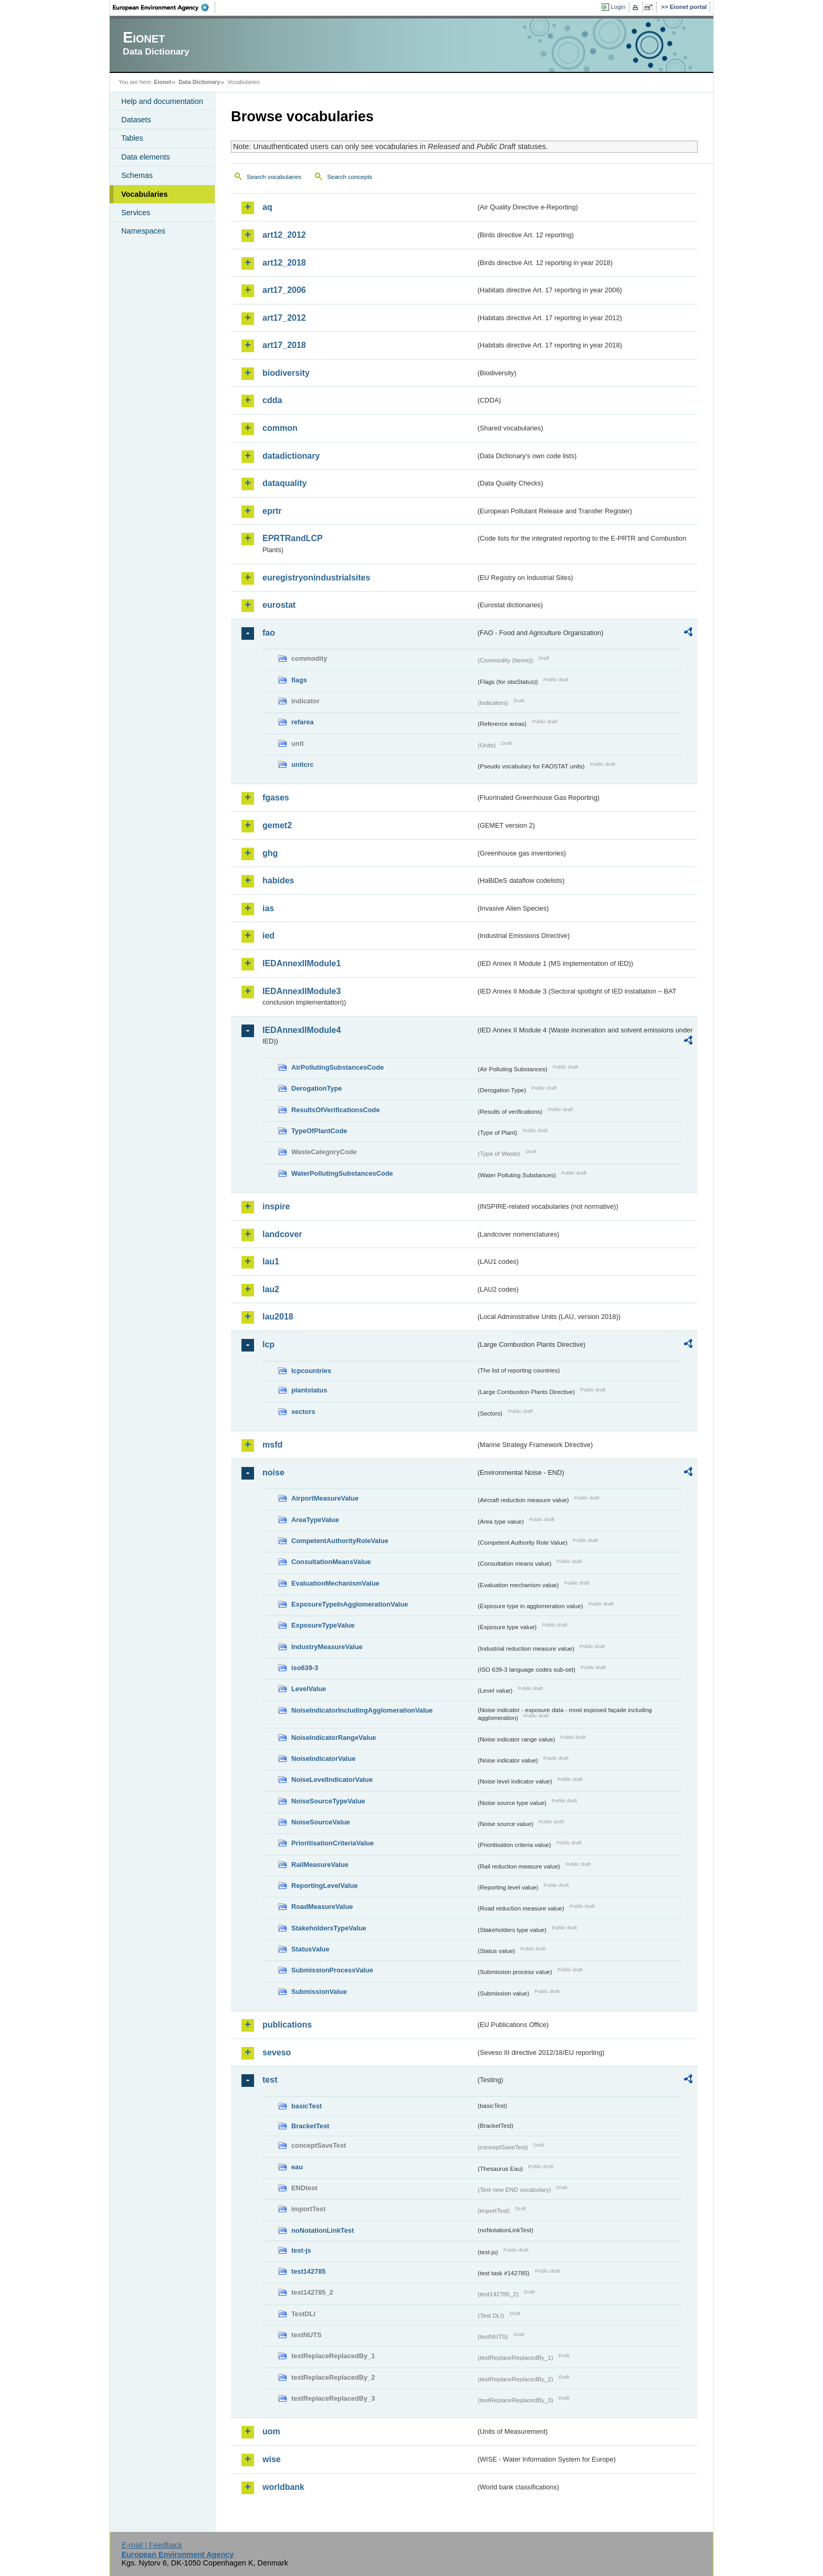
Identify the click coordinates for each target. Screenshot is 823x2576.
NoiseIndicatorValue (323, 1758)
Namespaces (143, 231)
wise (271, 2459)
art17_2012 (284, 317)
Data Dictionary (199, 82)
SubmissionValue (319, 1992)
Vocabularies (144, 194)
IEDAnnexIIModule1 (301, 963)
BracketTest (310, 2126)
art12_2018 (284, 262)
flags (299, 680)
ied (268, 935)
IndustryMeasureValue (327, 1647)
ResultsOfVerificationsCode (335, 1110)
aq (267, 207)
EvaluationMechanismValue (335, 1583)
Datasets (136, 119)
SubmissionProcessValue (332, 1970)
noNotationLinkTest (322, 2230)
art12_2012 (284, 234)
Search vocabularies (274, 177)
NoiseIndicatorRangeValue (333, 1737)
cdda (272, 400)
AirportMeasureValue (324, 1498)
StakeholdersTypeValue (328, 1928)
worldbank (283, 2487)
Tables (132, 138)
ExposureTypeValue (323, 1625)
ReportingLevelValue (324, 1885)
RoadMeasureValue (322, 1906)
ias (268, 908)
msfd (272, 1444)
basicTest (306, 2106)
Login (618, 7)
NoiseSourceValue (320, 1822)
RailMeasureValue (320, 1864)
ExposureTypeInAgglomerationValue (349, 1604)
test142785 (308, 2271)
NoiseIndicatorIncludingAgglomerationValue (361, 1710)
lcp (268, 1344)
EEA (164, 7)
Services (135, 212)
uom (271, 2431)
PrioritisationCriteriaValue (332, 1843)
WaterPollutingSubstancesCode (342, 1173)
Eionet (162, 82)
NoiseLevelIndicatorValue (332, 1779)
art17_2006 (284, 290)
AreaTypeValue (315, 1520)
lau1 (270, 1261)
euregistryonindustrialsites (316, 577)
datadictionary (291, 455)
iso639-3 (304, 1668)
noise (273, 1472)
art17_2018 (284, 345)
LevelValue (308, 1689)
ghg (270, 853)
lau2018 (277, 1316)
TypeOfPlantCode (319, 1131)
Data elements (145, 157)
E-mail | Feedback (151, 2545)
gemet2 (277, 825)
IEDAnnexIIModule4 (301, 1030)
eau (297, 2167)
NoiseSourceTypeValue (328, 1801)
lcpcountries (311, 1371)
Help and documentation (162, 101)
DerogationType (316, 1088)
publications (287, 2024)
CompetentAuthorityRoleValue (339, 1541)
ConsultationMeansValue (331, 1562)
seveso (276, 2052)
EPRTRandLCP (292, 538)
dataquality (284, 483)
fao (268, 632)
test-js (301, 2250)
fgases (275, 797)
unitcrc (302, 764)
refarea (302, 722)
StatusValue (310, 1949)
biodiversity (286, 372)
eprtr (271, 510)
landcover (282, 1234)
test (269, 2079)
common (280, 428)
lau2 (270, 1289)
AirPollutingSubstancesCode (337, 1067)
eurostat (279, 604)
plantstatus (309, 1390)
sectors (303, 1412)
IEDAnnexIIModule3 (301, 991)
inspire (276, 1206)
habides (278, 880)
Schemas (137, 175)
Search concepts (349, 177)
